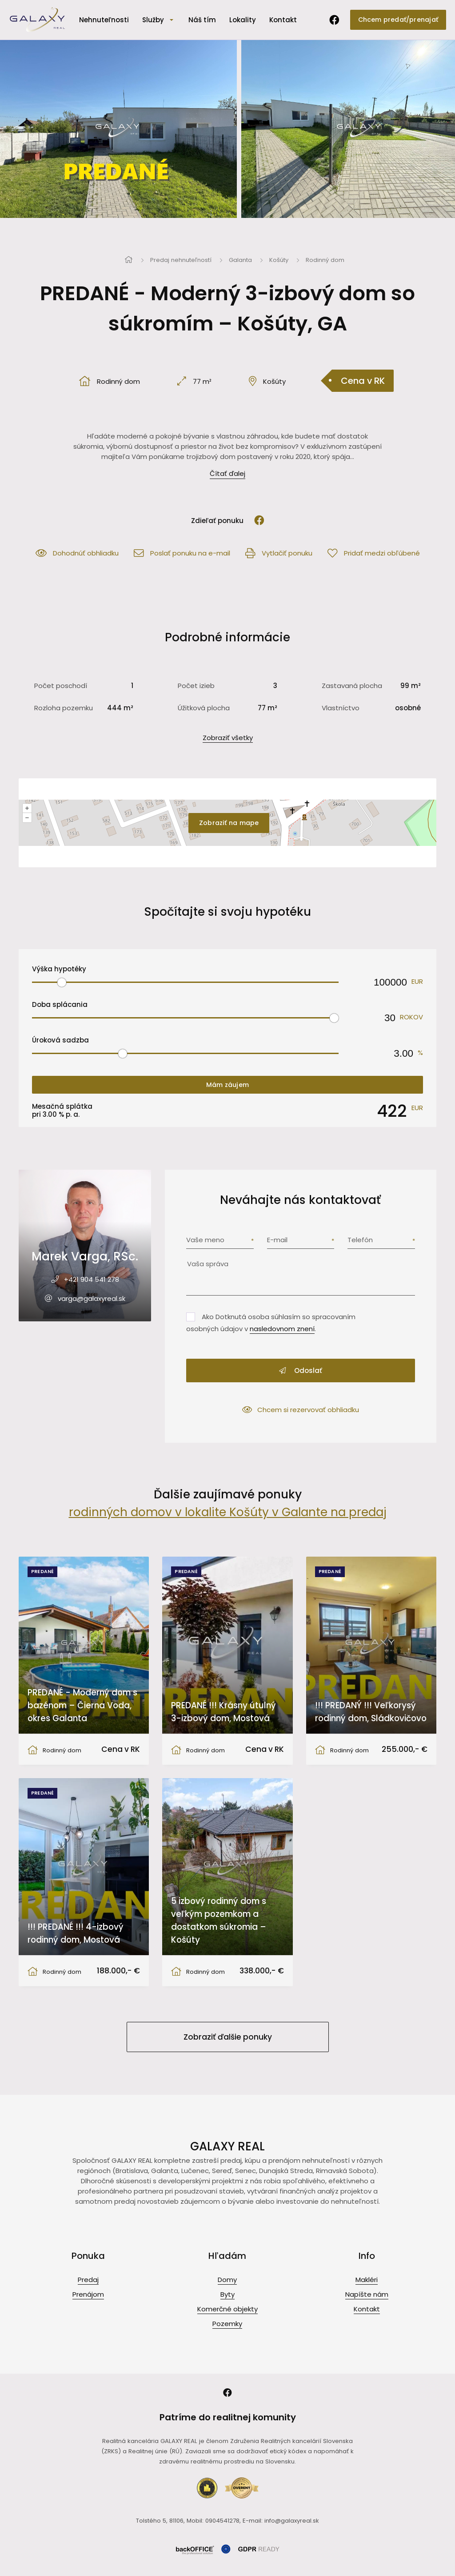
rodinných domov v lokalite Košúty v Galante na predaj (228, 1512)
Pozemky (227, 2323)
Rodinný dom (325, 260)
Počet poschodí (60, 685)
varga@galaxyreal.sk (91, 1298)
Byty (227, 2294)
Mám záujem (227, 1084)
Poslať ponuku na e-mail (182, 553)
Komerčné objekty (227, 2309)
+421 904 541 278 (91, 1279)
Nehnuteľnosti (104, 19)
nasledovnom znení (282, 1328)
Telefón (360, 1239)
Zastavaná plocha (352, 685)
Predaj (88, 2279)
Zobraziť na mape (229, 822)
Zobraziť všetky (228, 737)
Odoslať (300, 1370)
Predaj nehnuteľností (181, 260)
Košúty (278, 260)
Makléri (366, 2279)
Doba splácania (60, 1004)
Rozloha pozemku (63, 707)
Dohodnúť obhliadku (77, 553)
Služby (153, 19)
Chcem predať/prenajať (398, 19)
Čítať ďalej (227, 473)
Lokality (242, 19)
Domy (227, 2279)
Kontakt (283, 19)
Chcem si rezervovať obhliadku (300, 1409)
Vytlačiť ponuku (278, 553)
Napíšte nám (366, 2294)
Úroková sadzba (60, 1040)
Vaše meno (205, 1239)
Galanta (240, 260)
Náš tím (202, 19)
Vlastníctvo (340, 707)
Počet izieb (196, 685)
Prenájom (88, 2294)
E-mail (277, 1239)
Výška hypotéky (59, 969)
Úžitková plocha (204, 707)
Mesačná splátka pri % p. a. (62, 1111)
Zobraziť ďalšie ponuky (228, 2037)
